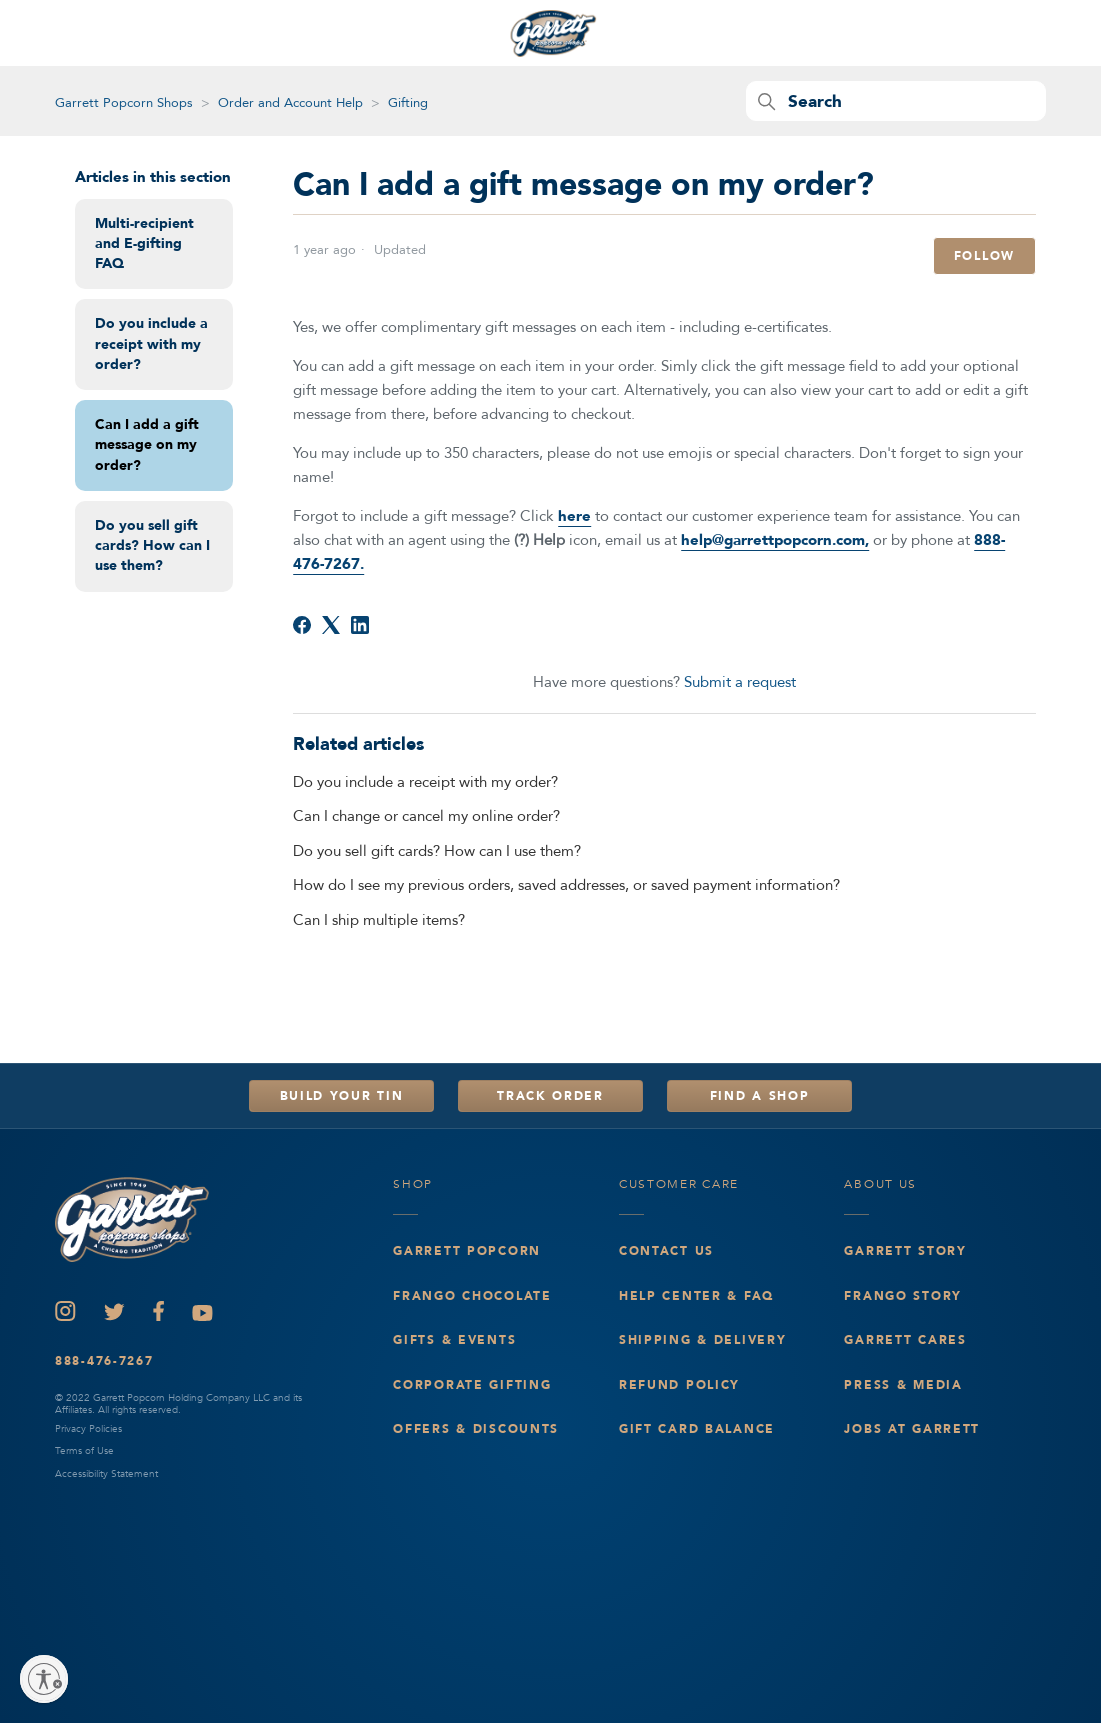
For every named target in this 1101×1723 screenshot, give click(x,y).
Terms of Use (84, 1451)
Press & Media (903, 1385)
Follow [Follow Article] (984, 256)
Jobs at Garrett (912, 1429)
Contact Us (666, 1251)
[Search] (896, 101)
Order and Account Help (290, 103)
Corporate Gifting (472, 1385)
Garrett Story (905, 1251)
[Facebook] (302, 625)
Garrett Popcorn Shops (124, 103)
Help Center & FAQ (696, 1296)
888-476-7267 (104, 1361)
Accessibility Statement (106, 1474)
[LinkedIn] (360, 625)
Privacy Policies (88, 1429)
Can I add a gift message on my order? (147, 445)
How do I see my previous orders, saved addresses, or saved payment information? (566, 885)
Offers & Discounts (476, 1429)
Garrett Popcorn (467, 1251)
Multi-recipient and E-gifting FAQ (144, 244)
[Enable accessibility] (44, 1679)
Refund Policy (679, 1385)
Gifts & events (454, 1340)
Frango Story (903, 1296)
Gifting (408, 103)
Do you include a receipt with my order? (151, 344)
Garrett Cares (905, 1340)
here (574, 516)
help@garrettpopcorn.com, (775, 540)
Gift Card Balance (697, 1429)
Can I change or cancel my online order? (426, 816)
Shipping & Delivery (703, 1340)
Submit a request (740, 682)
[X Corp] (331, 625)
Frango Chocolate (472, 1296)
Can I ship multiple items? (379, 920)
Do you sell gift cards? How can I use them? (152, 546)
